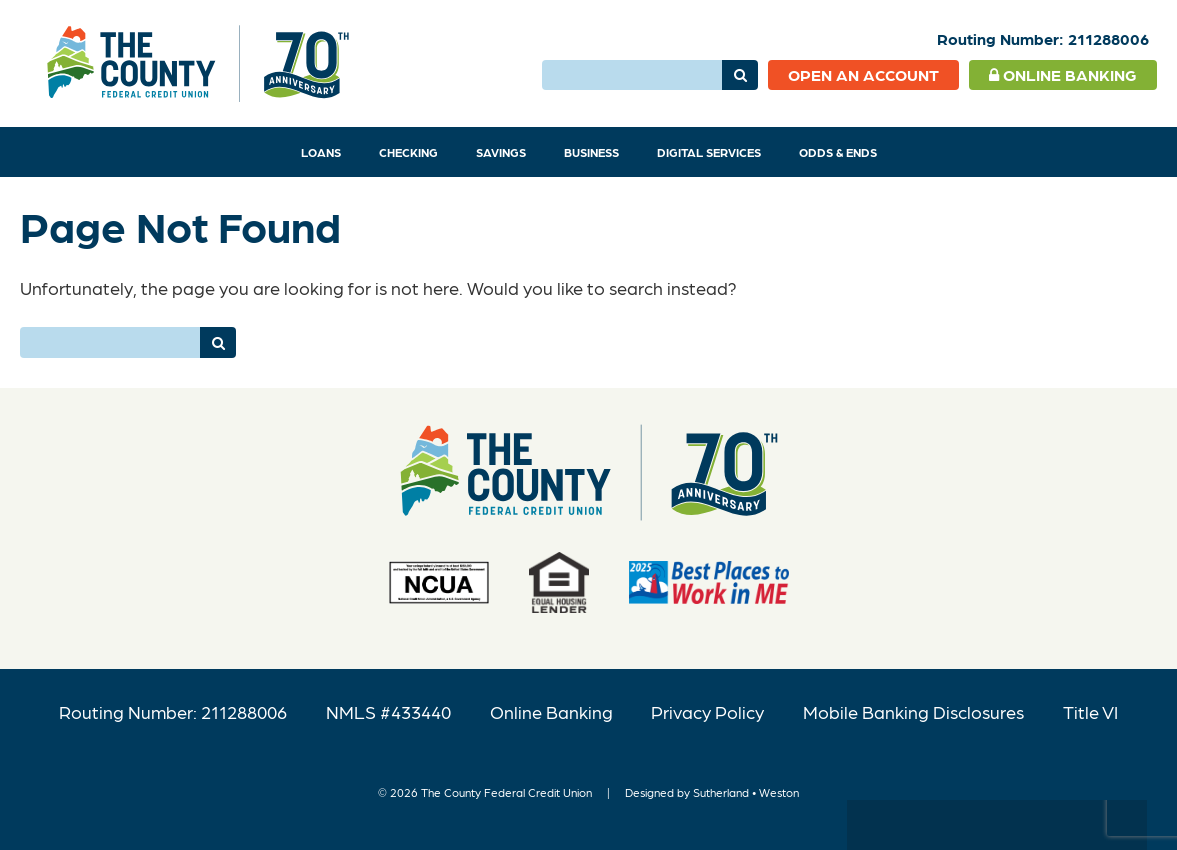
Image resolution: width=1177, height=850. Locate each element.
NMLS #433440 (388, 711)
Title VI (1090, 711)
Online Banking (1063, 74)
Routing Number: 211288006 (173, 711)
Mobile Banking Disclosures (913, 711)
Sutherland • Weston (746, 792)
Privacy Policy (707, 711)
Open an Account (863, 74)
